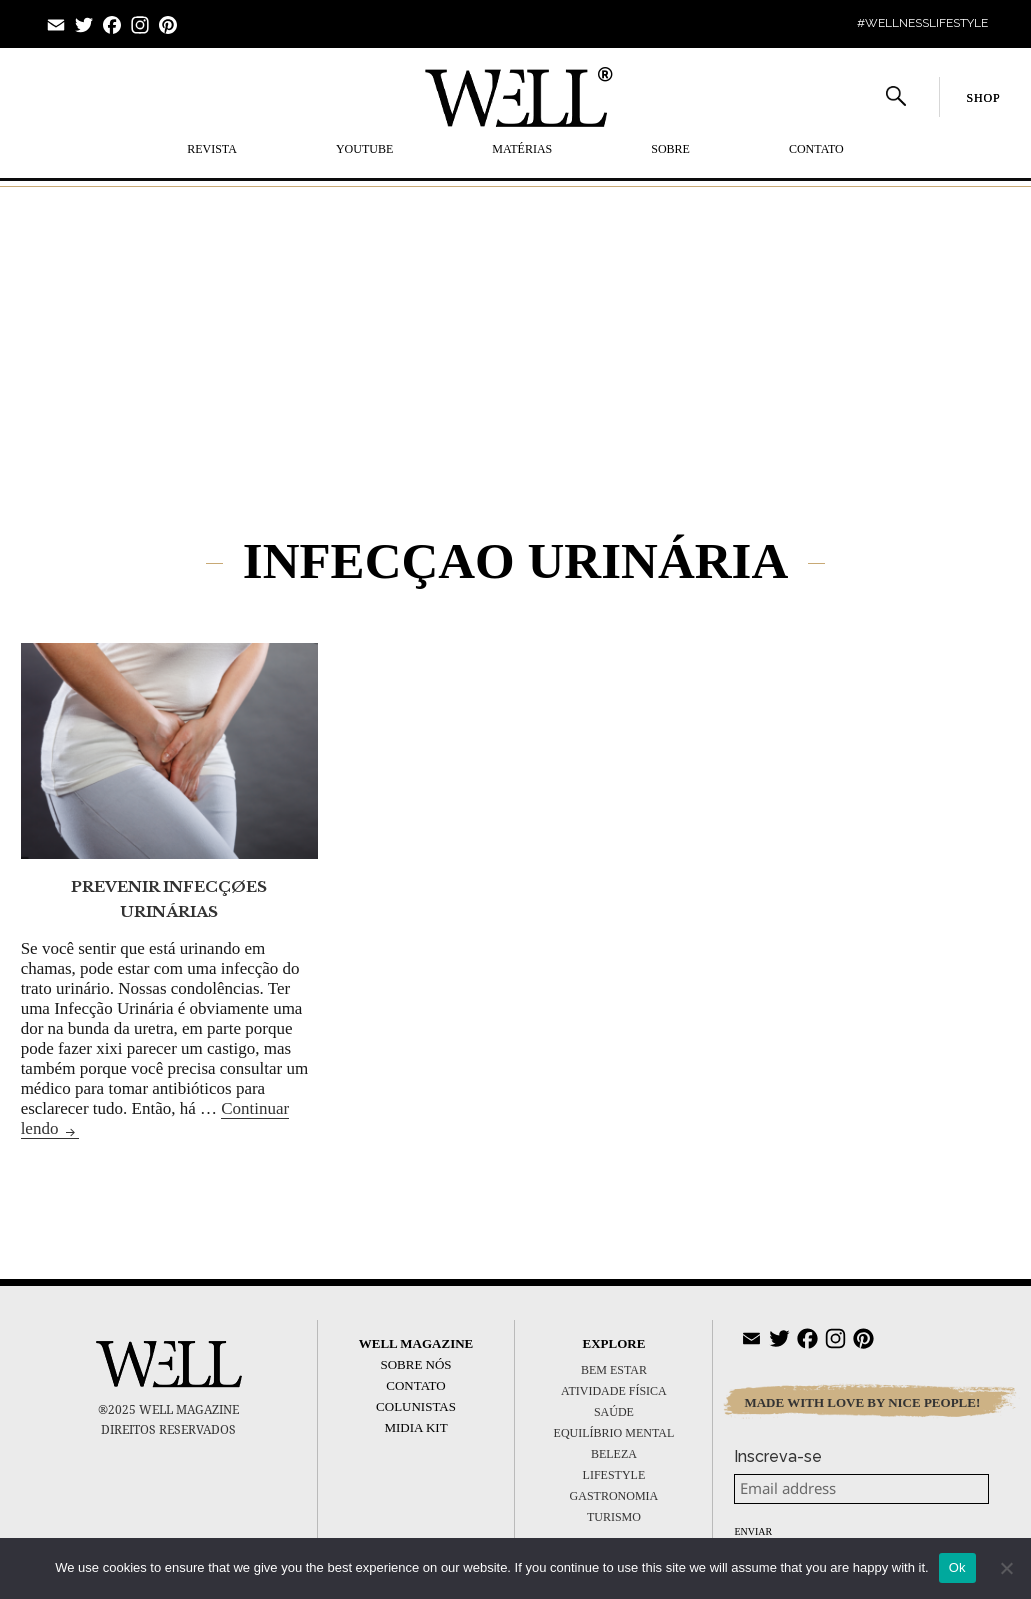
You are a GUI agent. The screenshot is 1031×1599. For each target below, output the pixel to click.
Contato (816, 149)
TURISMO (614, 1517)
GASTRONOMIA (614, 1496)
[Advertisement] (515, 331)
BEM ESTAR (614, 1370)
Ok (957, 1567)
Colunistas (416, 1406)
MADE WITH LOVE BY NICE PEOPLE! (862, 1402)
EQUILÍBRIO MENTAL (614, 1433)
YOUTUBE (364, 149)
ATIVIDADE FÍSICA (614, 1391)
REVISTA (212, 149)
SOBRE (670, 149)
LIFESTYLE (614, 1475)
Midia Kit (415, 1427)
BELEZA (614, 1454)
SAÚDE (614, 1412)
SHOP (983, 98)
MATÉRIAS (522, 149)
